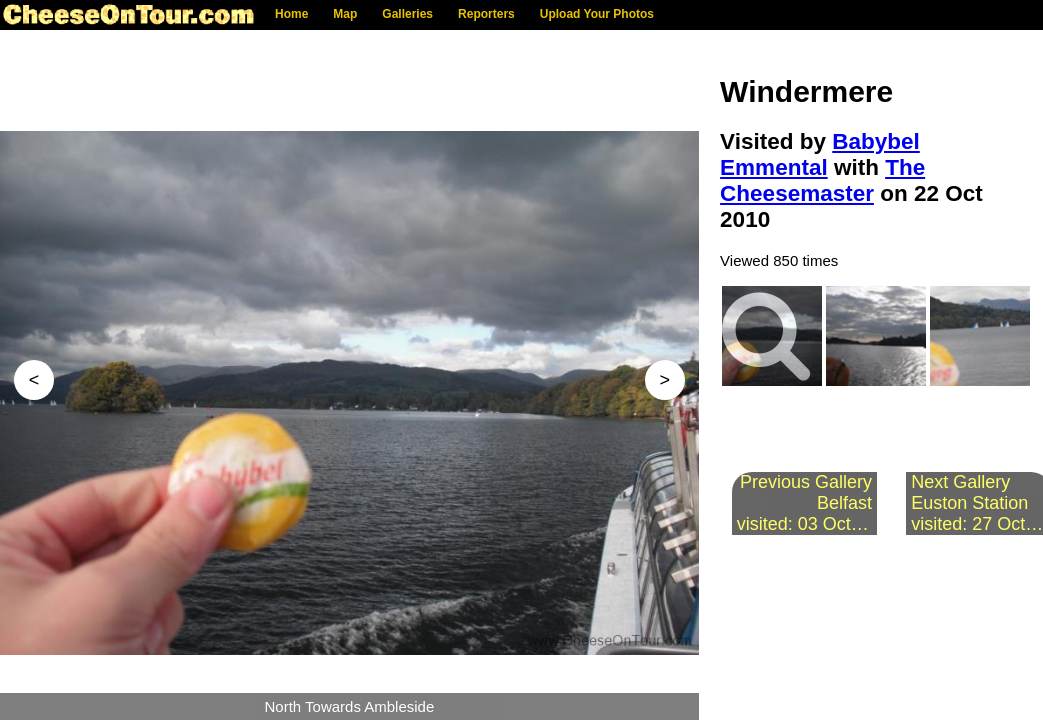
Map (345, 14)
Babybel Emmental (820, 154)
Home (291, 14)
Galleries (407, 14)
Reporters (486, 14)
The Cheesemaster (822, 180)
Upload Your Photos (597, 14)
